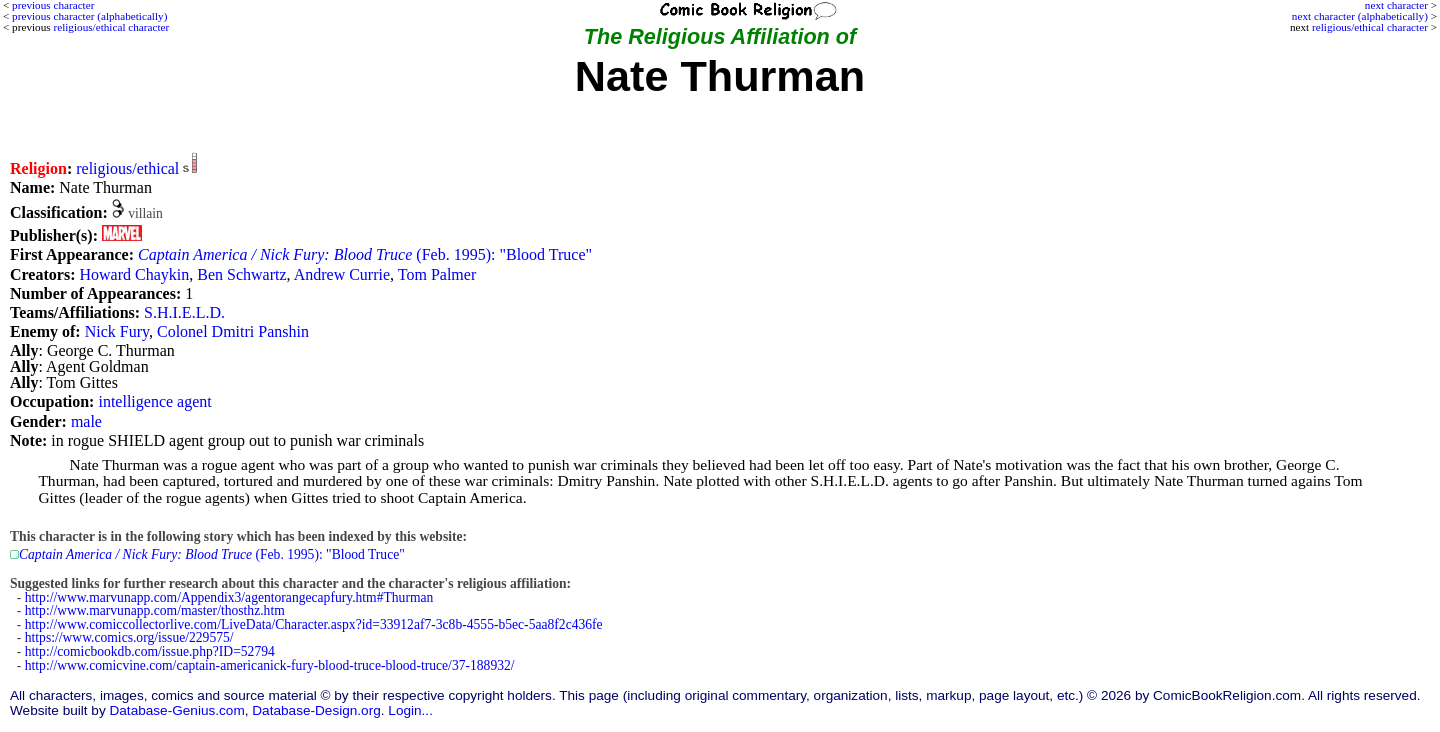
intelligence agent (154, 401)
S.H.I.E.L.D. (184, 312)
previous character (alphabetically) (89, 16)
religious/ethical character (1370, 27)
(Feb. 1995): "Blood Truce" (365, 254)
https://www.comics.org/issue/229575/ (129, 637)
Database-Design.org (316, 710)
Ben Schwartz (241, 274)
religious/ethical (127, 168)
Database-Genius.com (176, 710)
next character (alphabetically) (1360, 16)
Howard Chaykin (134, 274)
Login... (410, 710)
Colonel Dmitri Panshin (233, 331)
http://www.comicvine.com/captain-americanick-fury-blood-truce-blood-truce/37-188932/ (270, 665)
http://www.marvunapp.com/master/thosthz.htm (155, 610)
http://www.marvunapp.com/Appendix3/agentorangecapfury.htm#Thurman (229, 597)
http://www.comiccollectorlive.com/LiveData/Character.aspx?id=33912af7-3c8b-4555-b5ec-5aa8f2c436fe (314, 624)
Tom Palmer (437, 274)
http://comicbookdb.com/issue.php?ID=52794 (150, 651)
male (86, 421)
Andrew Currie (342, 274)
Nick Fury (117, 331)
